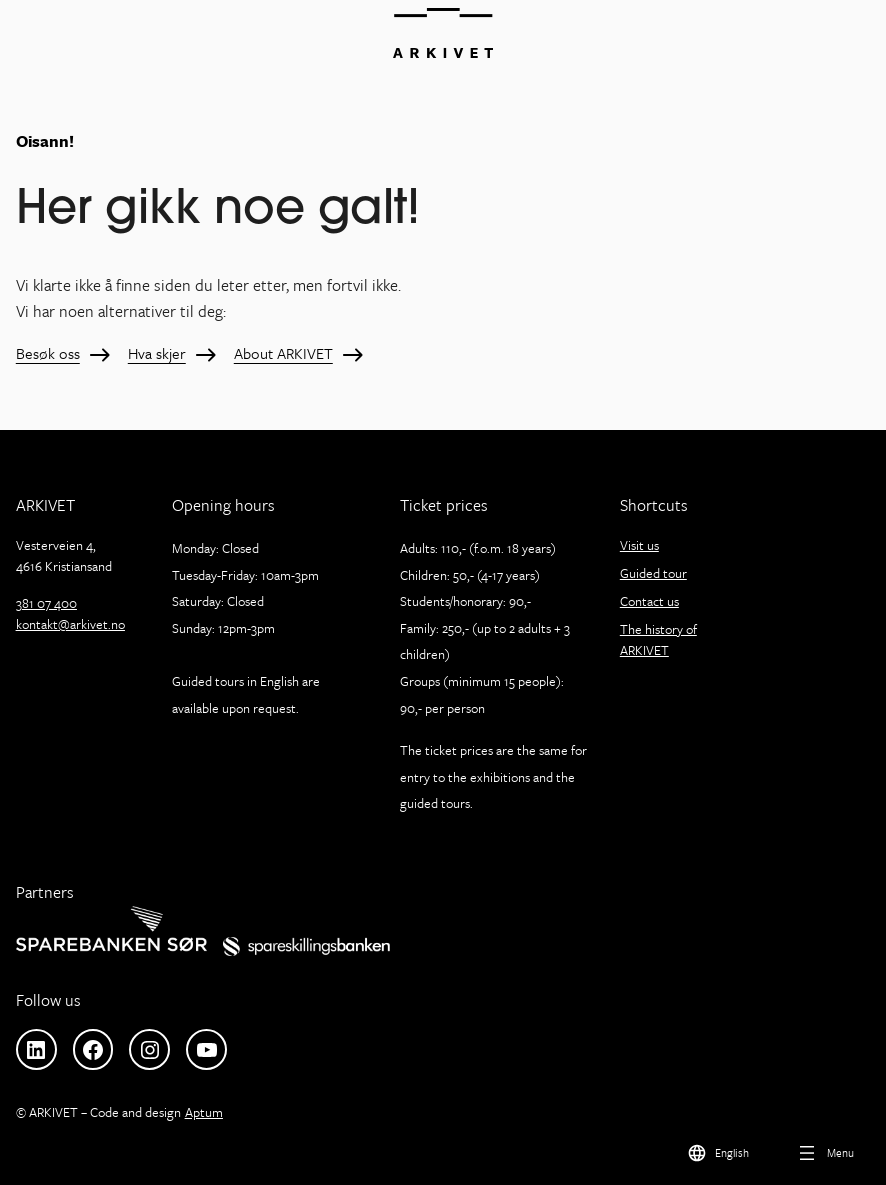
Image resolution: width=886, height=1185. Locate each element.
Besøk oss (48, 353)
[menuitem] (717, 1152)
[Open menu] (824, 1152)
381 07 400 (46, 603)
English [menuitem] (732, 1152)
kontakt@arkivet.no (70, 624)
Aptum (204, 1112)
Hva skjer (157, 353)
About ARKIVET (283, 353)
